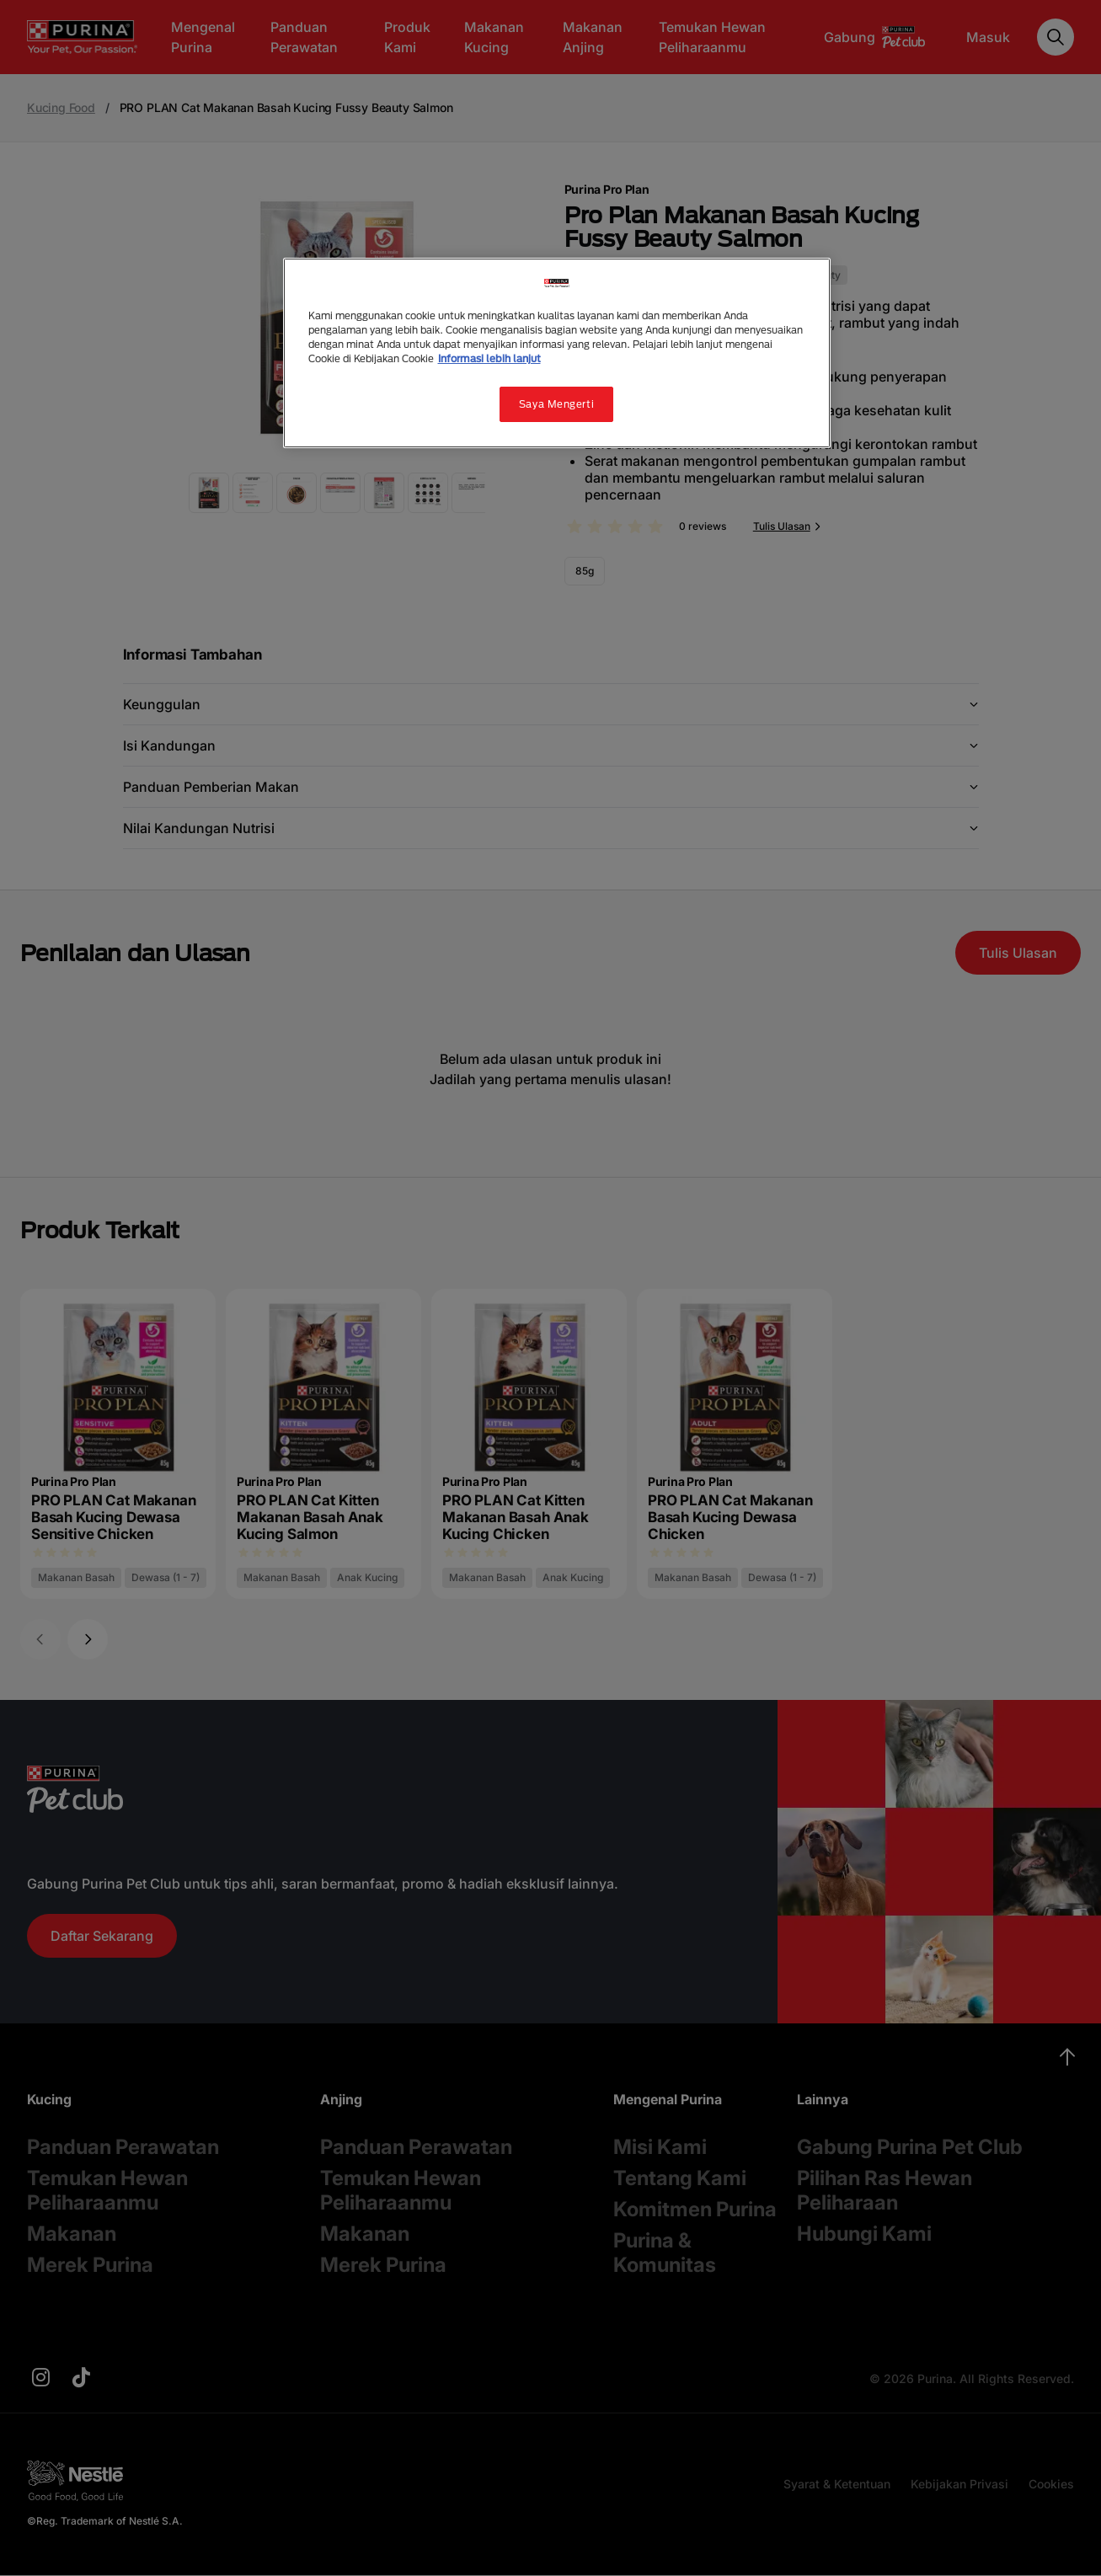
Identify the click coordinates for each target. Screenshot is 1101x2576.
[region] (557, 353)
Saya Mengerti (556, 403)
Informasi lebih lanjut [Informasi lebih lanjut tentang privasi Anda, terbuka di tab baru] (489, 358)
